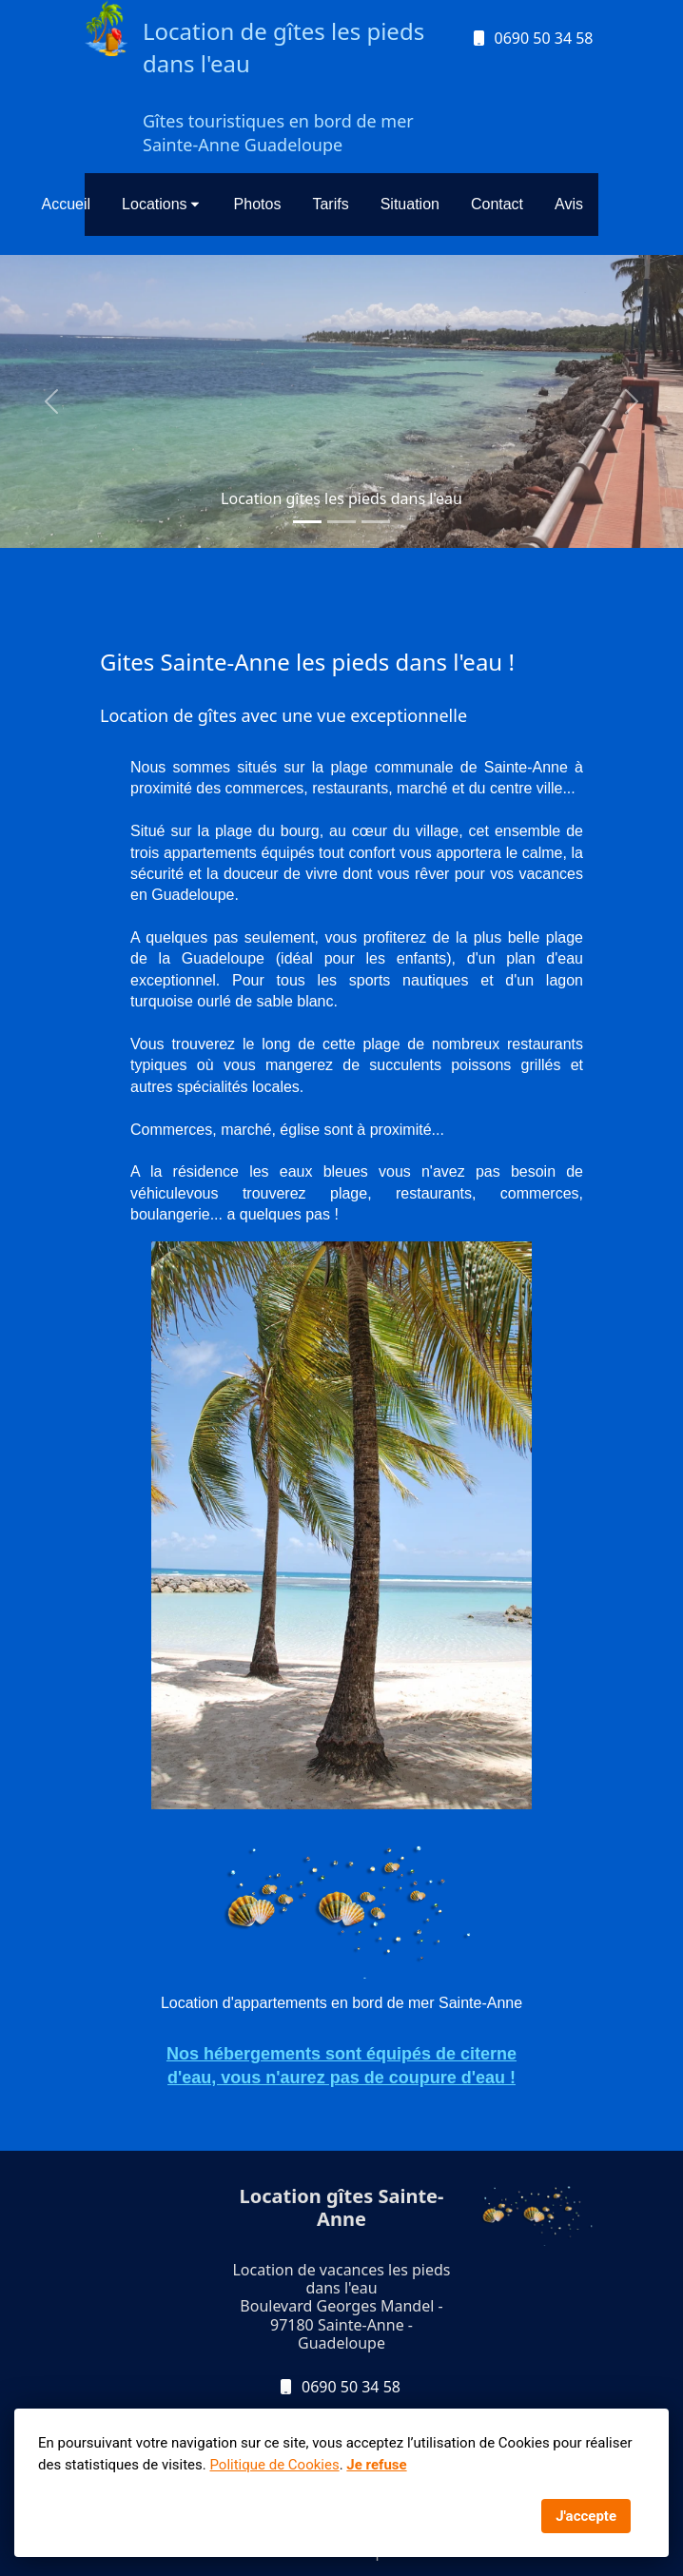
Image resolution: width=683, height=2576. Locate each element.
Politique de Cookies (274, 2464)
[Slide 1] (307, 522)
